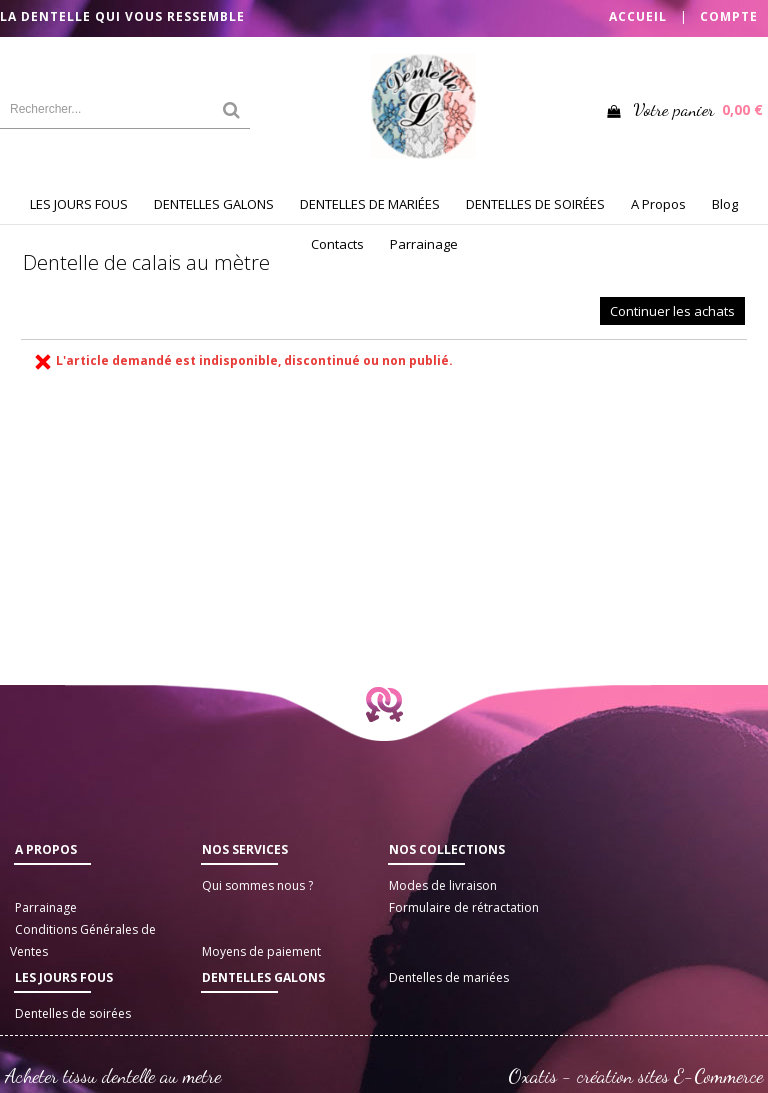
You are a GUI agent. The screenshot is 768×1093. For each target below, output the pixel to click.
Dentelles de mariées (449, 977)
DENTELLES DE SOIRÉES (535, 204)
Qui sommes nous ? (257, 885)
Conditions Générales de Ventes (83, 940)
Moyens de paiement (261, 951)
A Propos (658, 204)
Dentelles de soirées (73, 1013)
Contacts (337, 244)
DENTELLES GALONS (214, 204)
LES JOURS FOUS (79, 204)
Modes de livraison (443, 885)
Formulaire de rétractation (464, 907)
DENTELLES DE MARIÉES (370, 204)
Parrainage (424, 244)
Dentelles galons (263, 977)
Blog (725, 204)
